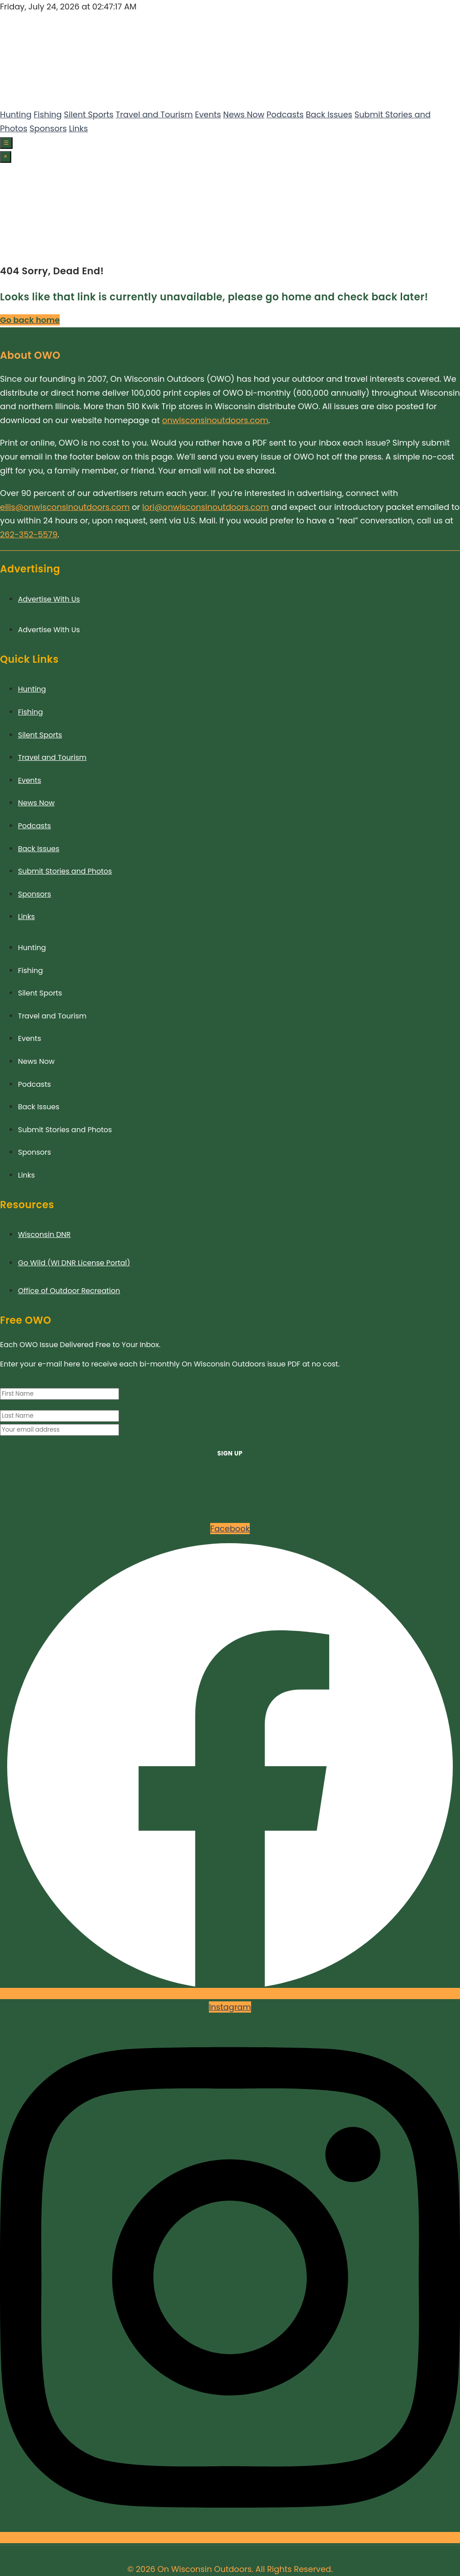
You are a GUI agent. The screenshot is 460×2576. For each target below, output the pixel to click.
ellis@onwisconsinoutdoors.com (65, 507)
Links (78, 128)
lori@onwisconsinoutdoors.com (205, 507)
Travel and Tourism (154, 114)
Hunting (15, 114)
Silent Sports (88, 114)
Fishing (48, 114)
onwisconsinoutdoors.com (215, 420)
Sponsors (48, 128)
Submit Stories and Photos (65, 871)
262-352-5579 (29, 534)
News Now (244, 114)
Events (208, 114)
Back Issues (329, 114)
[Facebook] (3, 246)
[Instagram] (10, 246)
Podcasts (285, 114)
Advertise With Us (49, 599)
